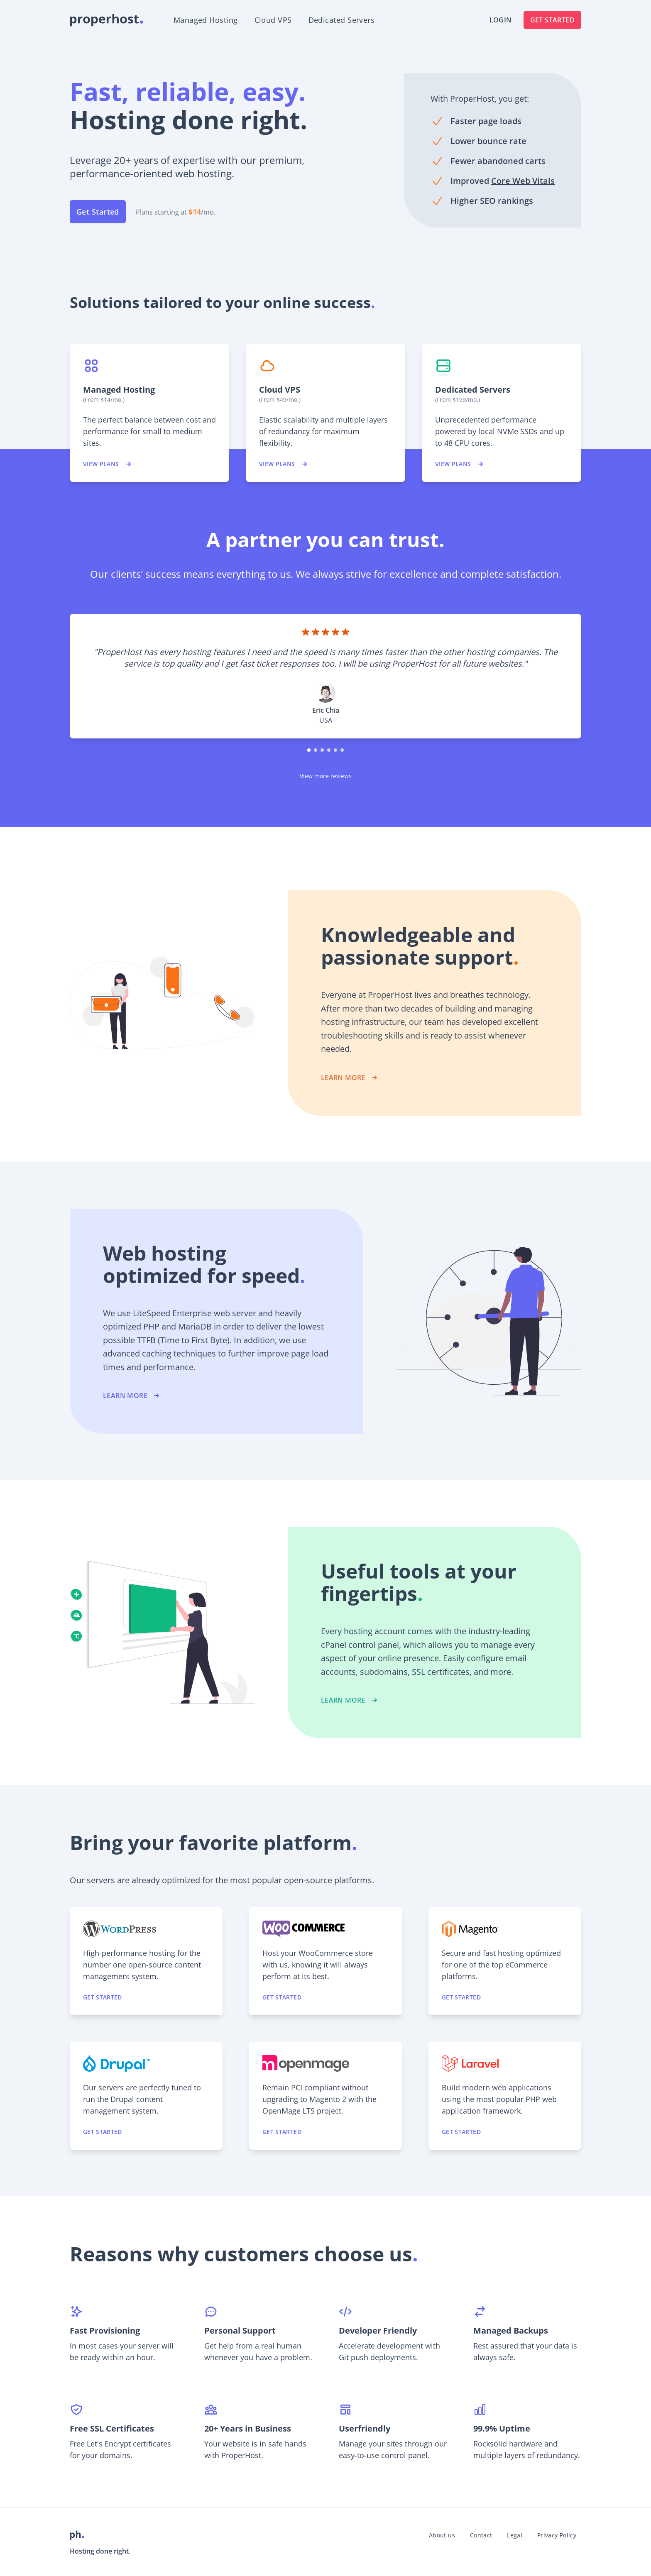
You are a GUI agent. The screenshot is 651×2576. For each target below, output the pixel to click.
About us (442, 2535)
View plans (107, 464)
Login (500, 19)
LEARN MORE (350, 1077)
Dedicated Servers (341, 20)
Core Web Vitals (523, 180)
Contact (481, 2535)
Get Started (552, 19)
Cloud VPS (273, 20)
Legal (514, 2535)
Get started (102, 1997)
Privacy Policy (556, 2535)
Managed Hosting (206, 20)
